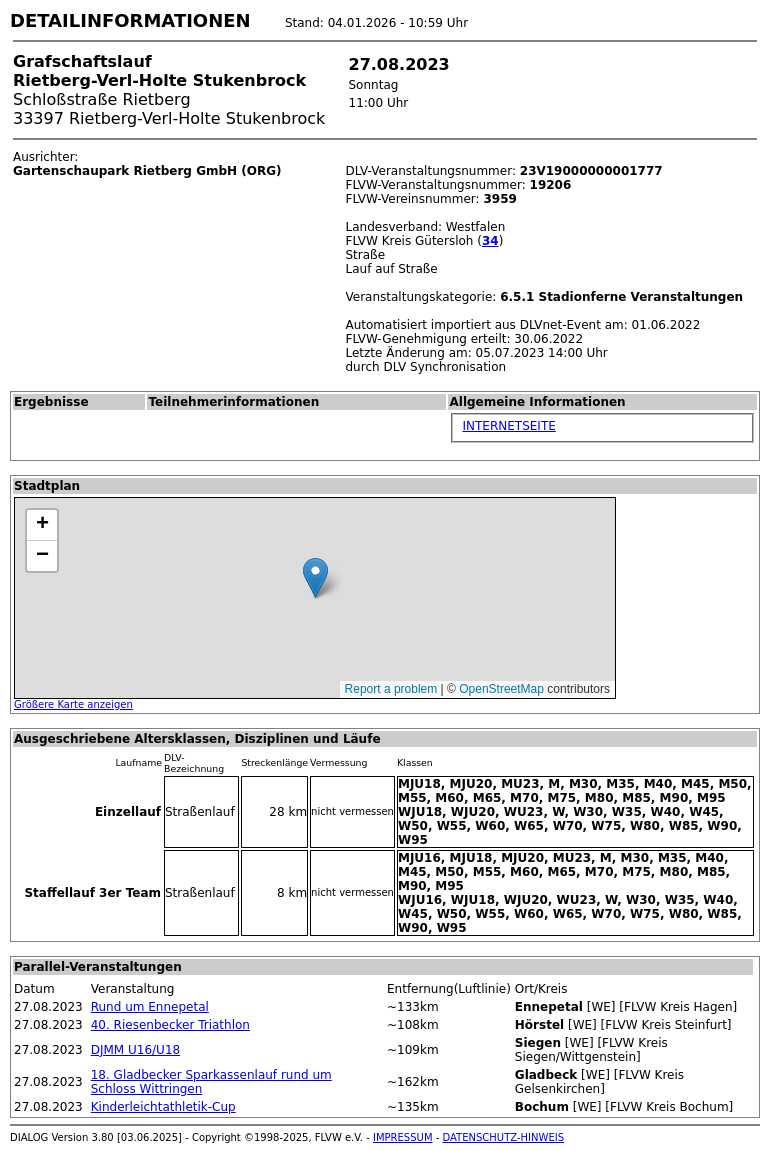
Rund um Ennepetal (150, 1007)
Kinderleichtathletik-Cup (163, 1107)
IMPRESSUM (403, 1137)
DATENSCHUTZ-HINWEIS (504, 1137)
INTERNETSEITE (508, 426)
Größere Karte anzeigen (73, 704)
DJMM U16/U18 (135, 1050)
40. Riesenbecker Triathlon (170, 1025)
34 (490, 241)
